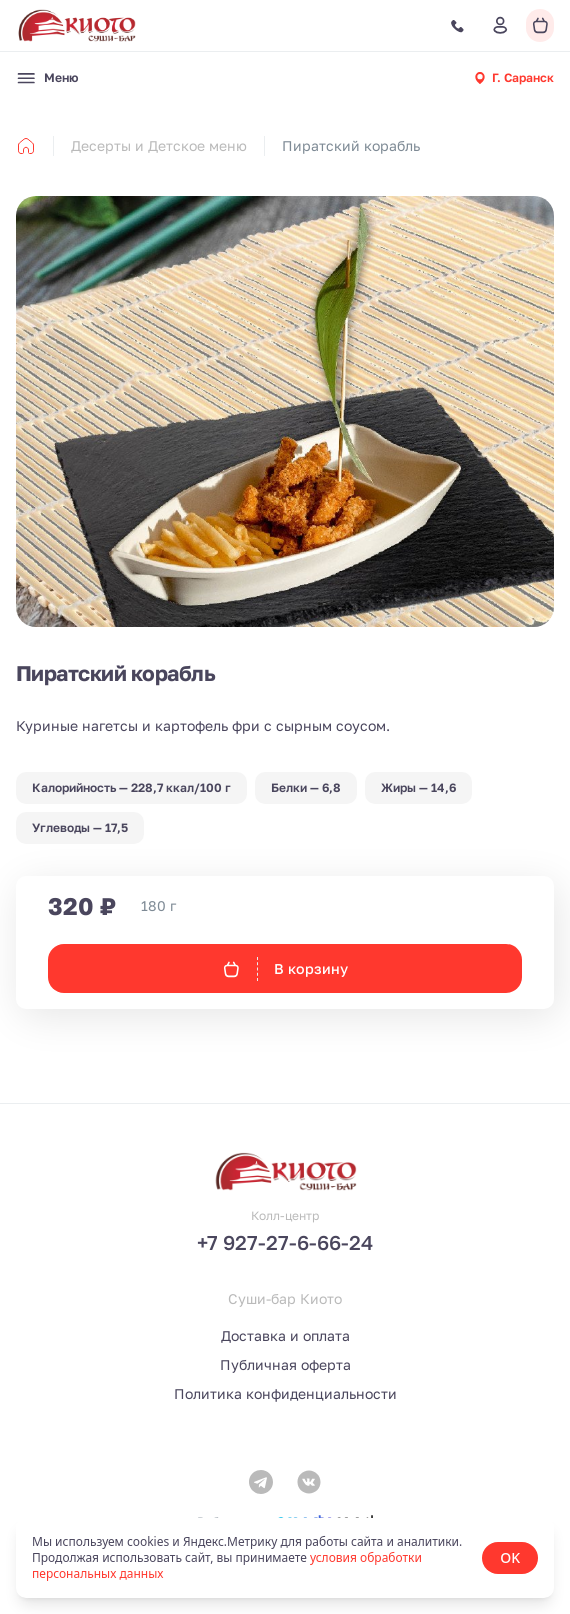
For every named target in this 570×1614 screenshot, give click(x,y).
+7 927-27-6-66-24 (285, 1242)
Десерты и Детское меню (159, 145)
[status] (285, 1558)
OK (510, 1557)
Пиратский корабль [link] (351, 145)
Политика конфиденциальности (285, 1393)
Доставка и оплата (285, 1335)
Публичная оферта (285, 1364)
